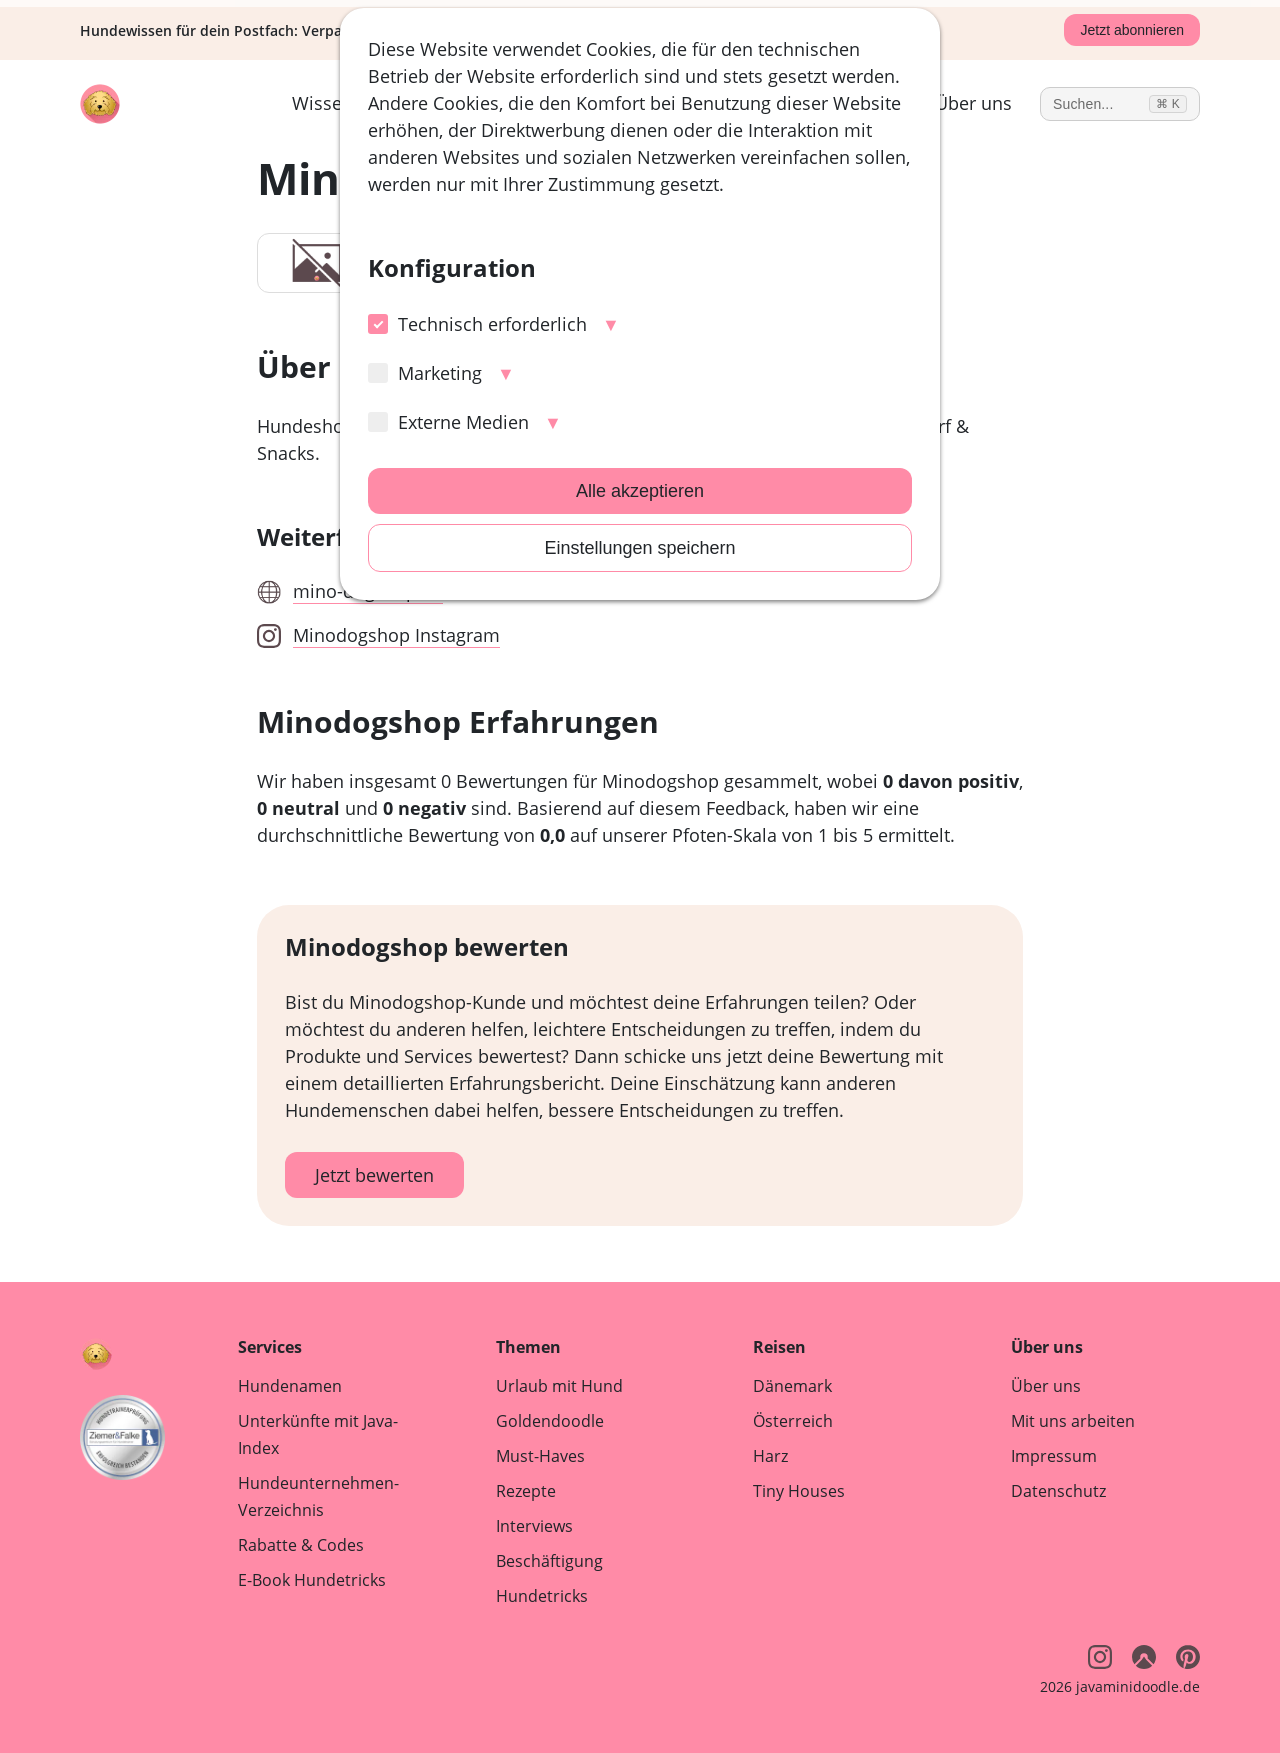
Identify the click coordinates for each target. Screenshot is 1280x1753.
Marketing (425, 373)
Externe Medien (448, 422)
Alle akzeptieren (640, 491)
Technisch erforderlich (477, 324)
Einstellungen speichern (639, 548)
